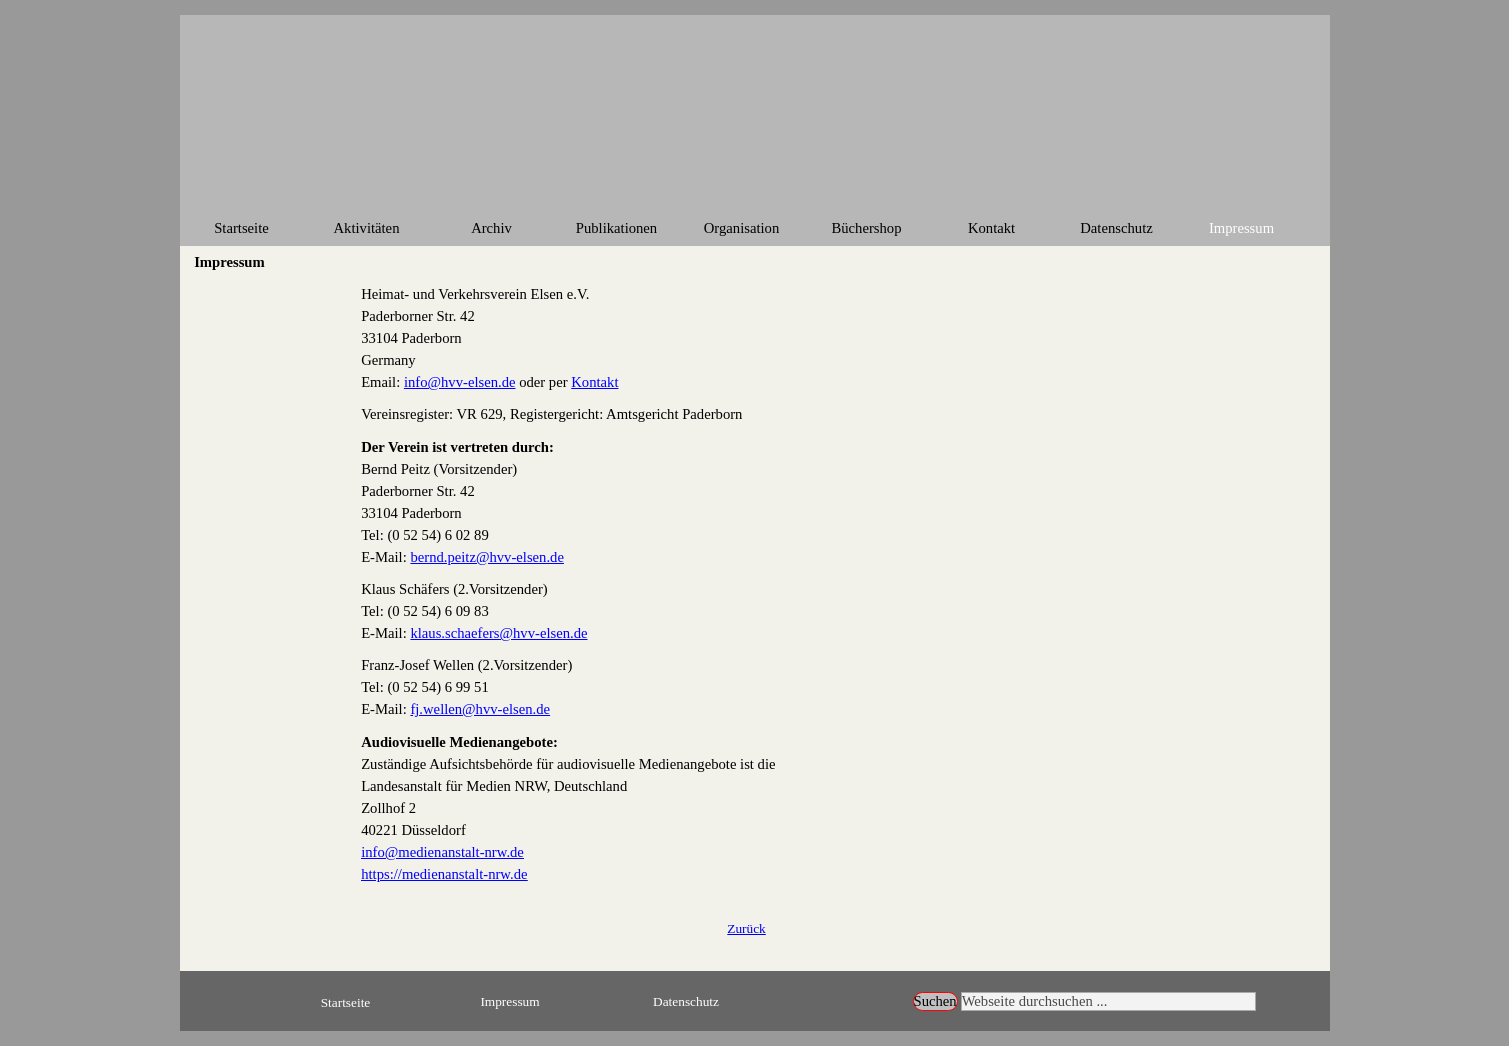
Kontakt (991, 228)
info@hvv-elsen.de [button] (460, 382)
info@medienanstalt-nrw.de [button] (442, 852)
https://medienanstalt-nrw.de (444, 874)
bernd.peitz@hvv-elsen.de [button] (487, 557)
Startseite (241, 228)
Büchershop (866, 228)
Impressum (1241, 228)
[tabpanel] (746, 584)
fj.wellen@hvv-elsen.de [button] (480, 709)
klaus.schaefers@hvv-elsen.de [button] (498, 633)
